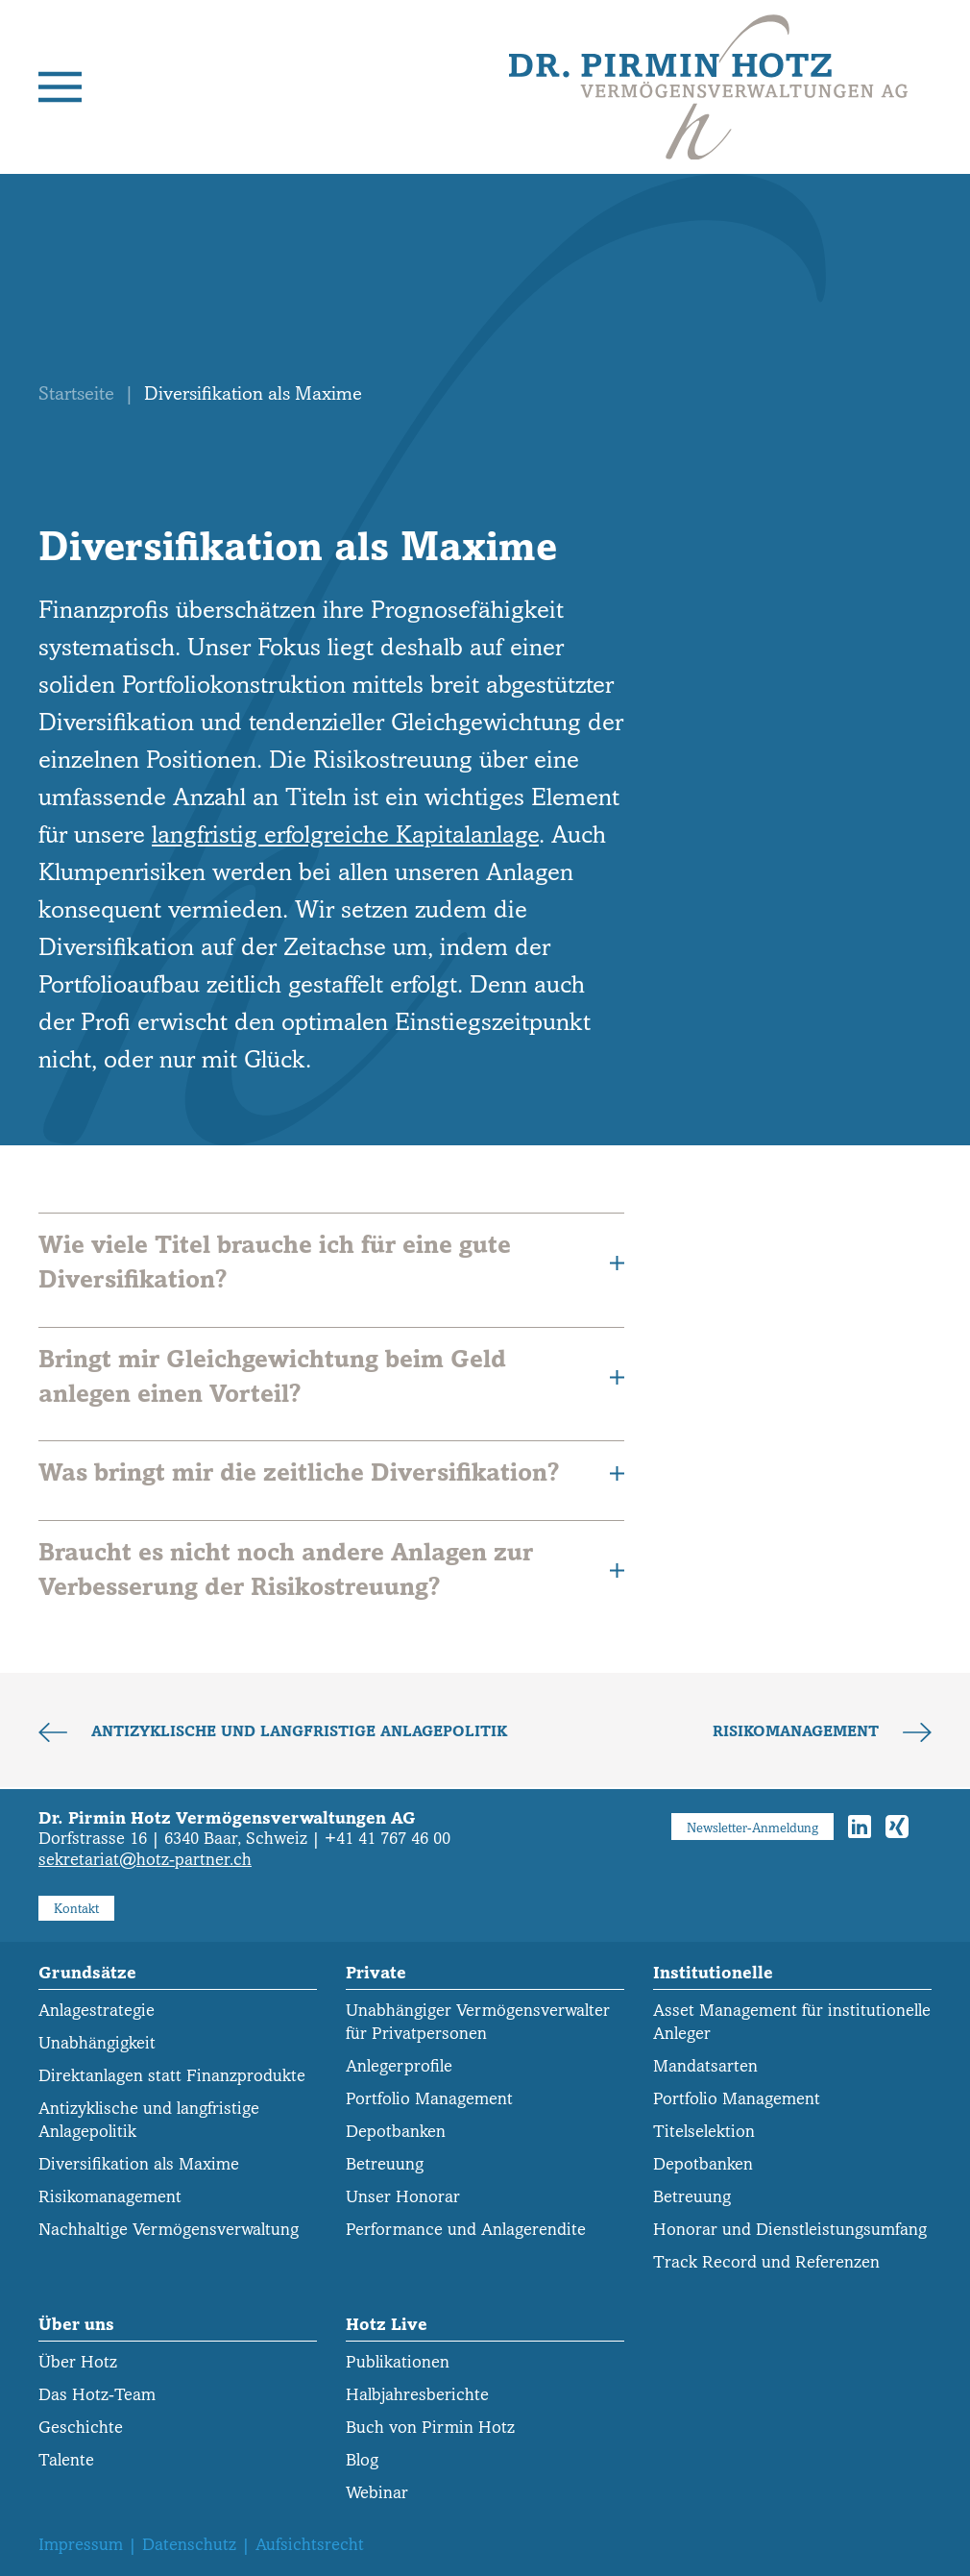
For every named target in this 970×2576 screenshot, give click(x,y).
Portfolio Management (429, 2099)
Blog (362, 2460)
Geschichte (80, 2427)
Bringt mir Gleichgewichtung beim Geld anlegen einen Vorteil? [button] (331, 1376)
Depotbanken (396, 2132)
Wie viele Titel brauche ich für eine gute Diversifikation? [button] (331, 1262)
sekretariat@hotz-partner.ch (145, 1860)
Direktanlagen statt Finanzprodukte (171, 2076)
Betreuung (385, 2164)
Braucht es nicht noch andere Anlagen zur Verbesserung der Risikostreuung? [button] (331, 1569)
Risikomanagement (798, 1731)
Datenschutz (189, 2545)
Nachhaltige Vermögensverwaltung (168, 2230)
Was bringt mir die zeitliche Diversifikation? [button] (331, 1472)
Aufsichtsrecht (309, 2545)
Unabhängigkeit (97, 2043)
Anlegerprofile (399, 2066)
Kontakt (76, 1909)
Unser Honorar (403, 2197)
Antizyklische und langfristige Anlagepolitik (296, 1731)
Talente (66, 2460)
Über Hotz (77, 2362)
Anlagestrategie (96, 2010)
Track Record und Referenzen (766, 2262)
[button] (60, 86)
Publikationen (397, 2362)
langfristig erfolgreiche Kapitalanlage (345, 834)
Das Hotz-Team (97, 2395)
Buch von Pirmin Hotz (430, 2427)
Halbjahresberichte (417, 2395)
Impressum (80, 2545)
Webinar (377, 2493)
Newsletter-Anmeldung (752, 1828)
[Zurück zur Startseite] (708, 86)
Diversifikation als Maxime (138, 2164)
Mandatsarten (705, 2066)
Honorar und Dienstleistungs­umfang (790, 2230)
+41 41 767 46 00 (387, 1838)
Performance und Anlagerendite (466, 2230)
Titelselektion (704, 2132)
